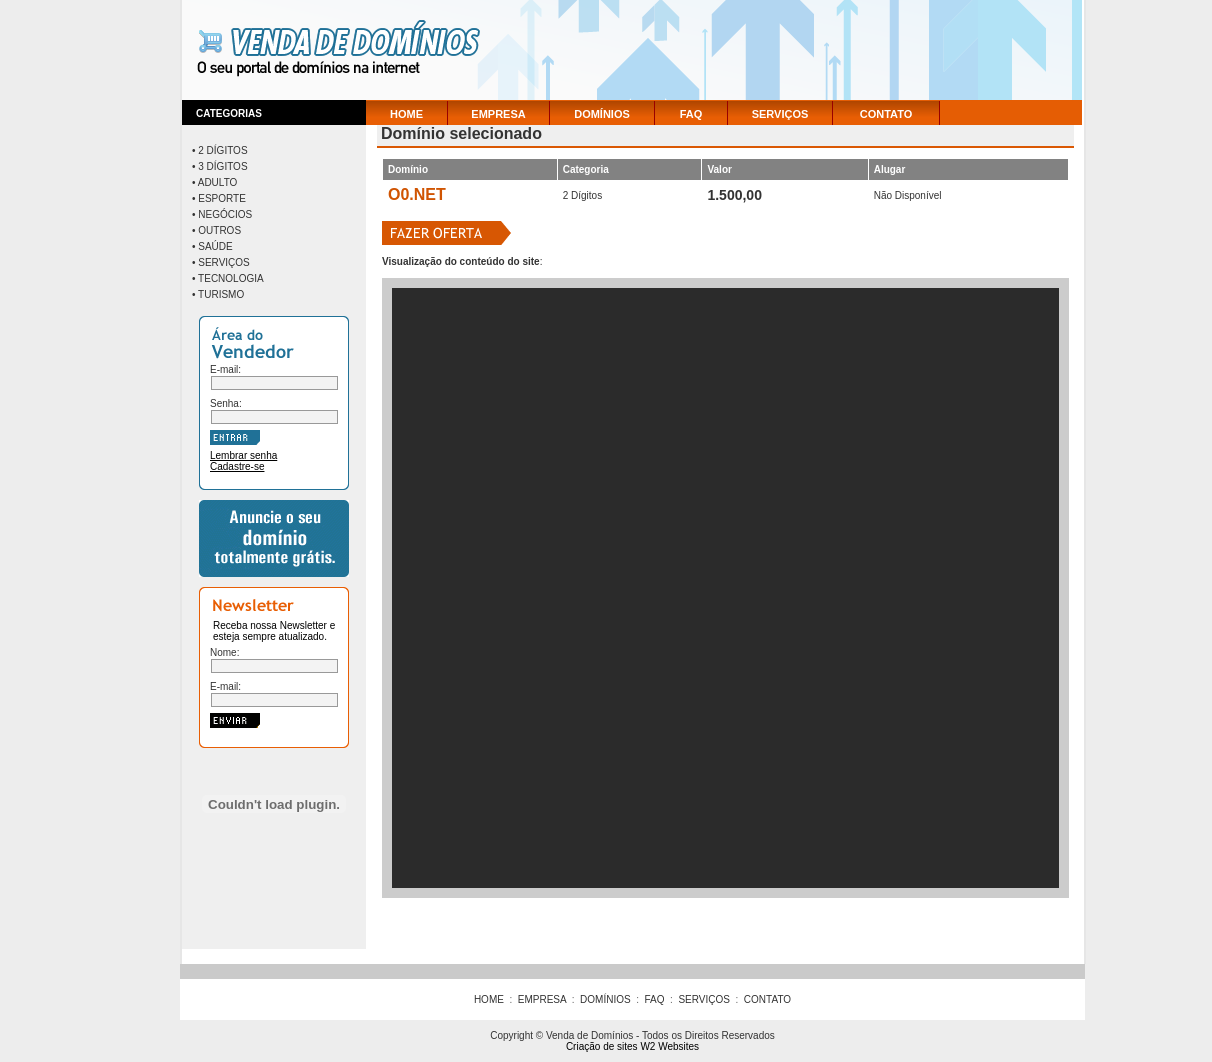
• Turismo (218, 294)
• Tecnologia (228, 278)
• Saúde (212, 246)
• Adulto (214, 182)
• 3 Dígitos (220, 166)
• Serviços (221, 262)
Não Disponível (908, 195)
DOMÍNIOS (602, 114)
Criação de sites (602, 1046)
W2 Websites (669, 1046)
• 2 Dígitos (220, 150)
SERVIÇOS (780, 114)
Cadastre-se (237, 466)
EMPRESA (498, 114)
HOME (406, 114)
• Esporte (219, 198)
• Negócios (222, 214)
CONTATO (886, 114)
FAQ (691, 114)
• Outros (216, 230)
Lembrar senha (243, 455)
